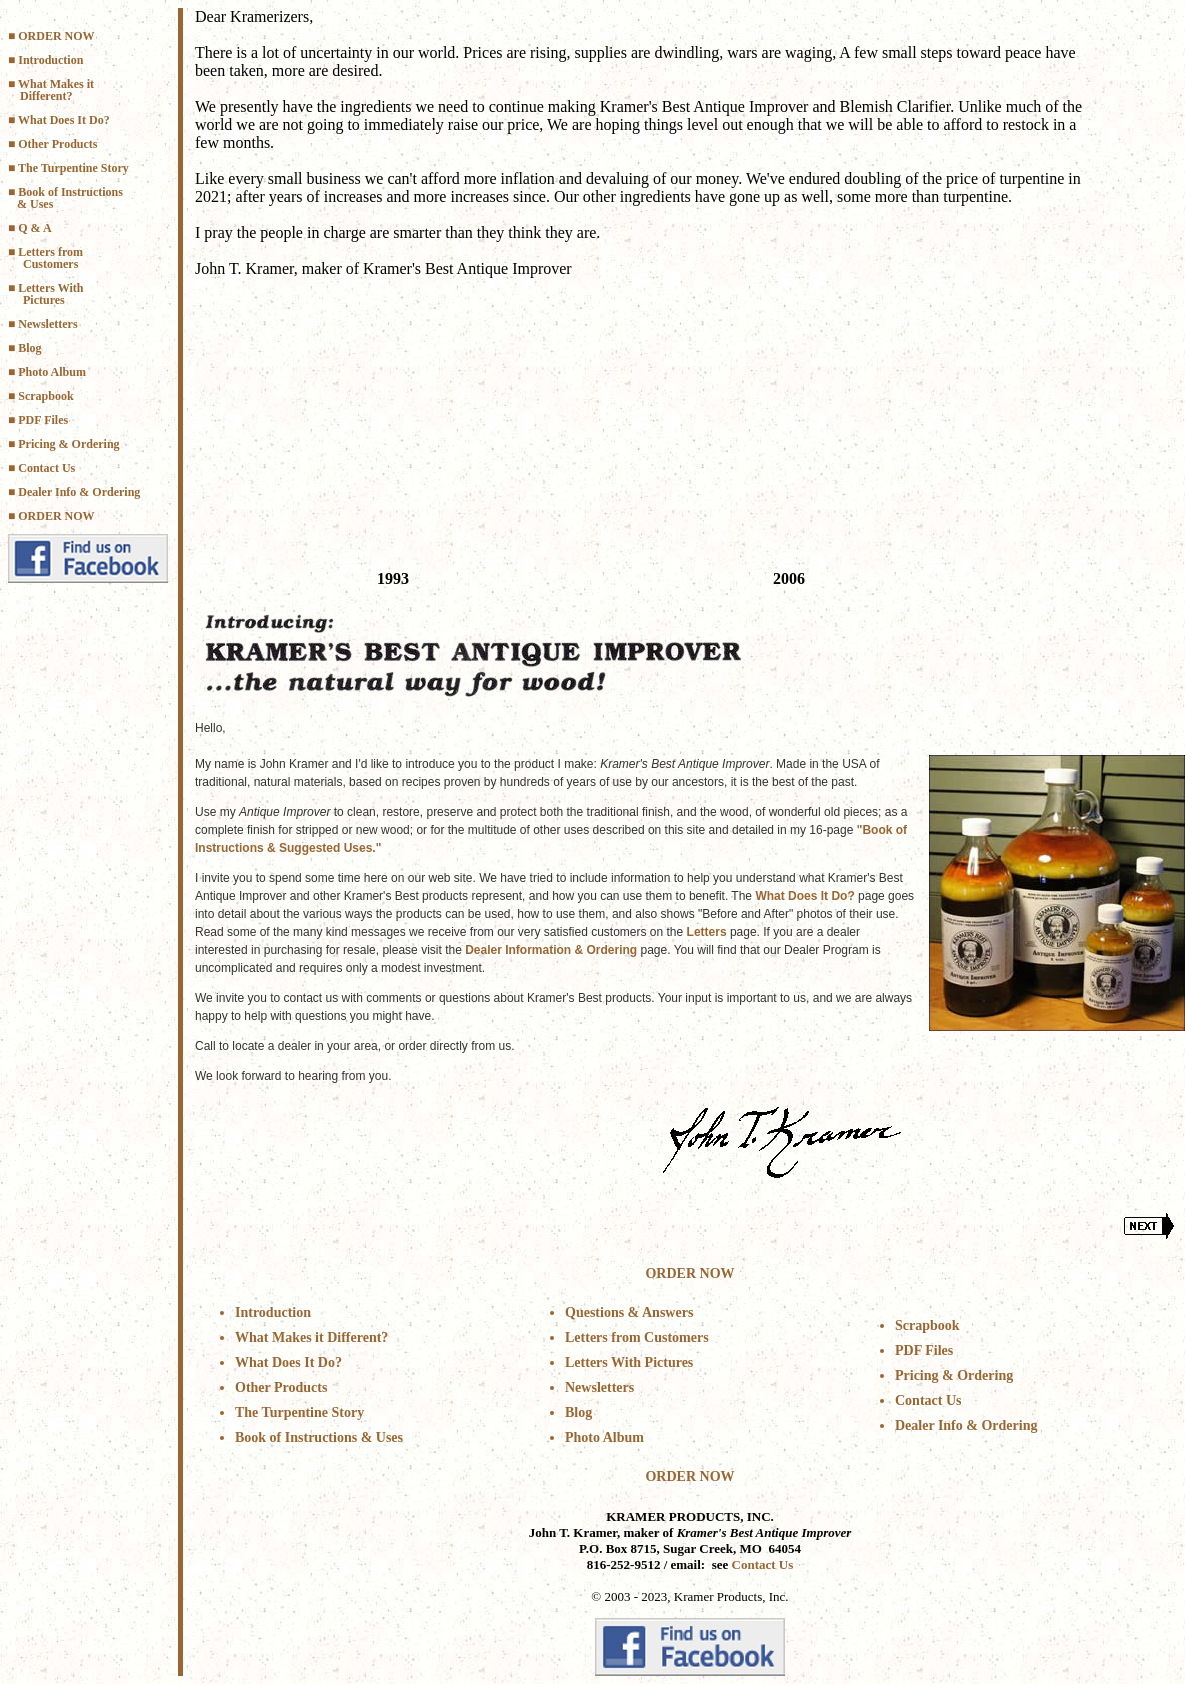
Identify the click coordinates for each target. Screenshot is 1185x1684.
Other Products (57, 144)
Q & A (36, 228)
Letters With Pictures (629, 1362)
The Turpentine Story (73, 168)
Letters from (50, 252)
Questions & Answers (629, 1312)
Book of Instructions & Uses (319, 1437)
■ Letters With (45, 288)
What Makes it (56, 84)
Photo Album (52, 372)
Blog (29, 348)
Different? (46, 96)
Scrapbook (45, 396)
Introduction (50, 60)
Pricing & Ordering (68, 444)
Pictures (44, 300)
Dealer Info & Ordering (966, 1425)
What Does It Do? (64, 120)
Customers (50, 264)
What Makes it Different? (311, 1337)
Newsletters (47, 324)
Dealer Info (47, 492)
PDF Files (43, 420)
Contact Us (46, 468)
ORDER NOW (56, 36)
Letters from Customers (637, 1337)
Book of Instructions (70, 192)
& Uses (35, 204)
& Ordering (108, 492)
